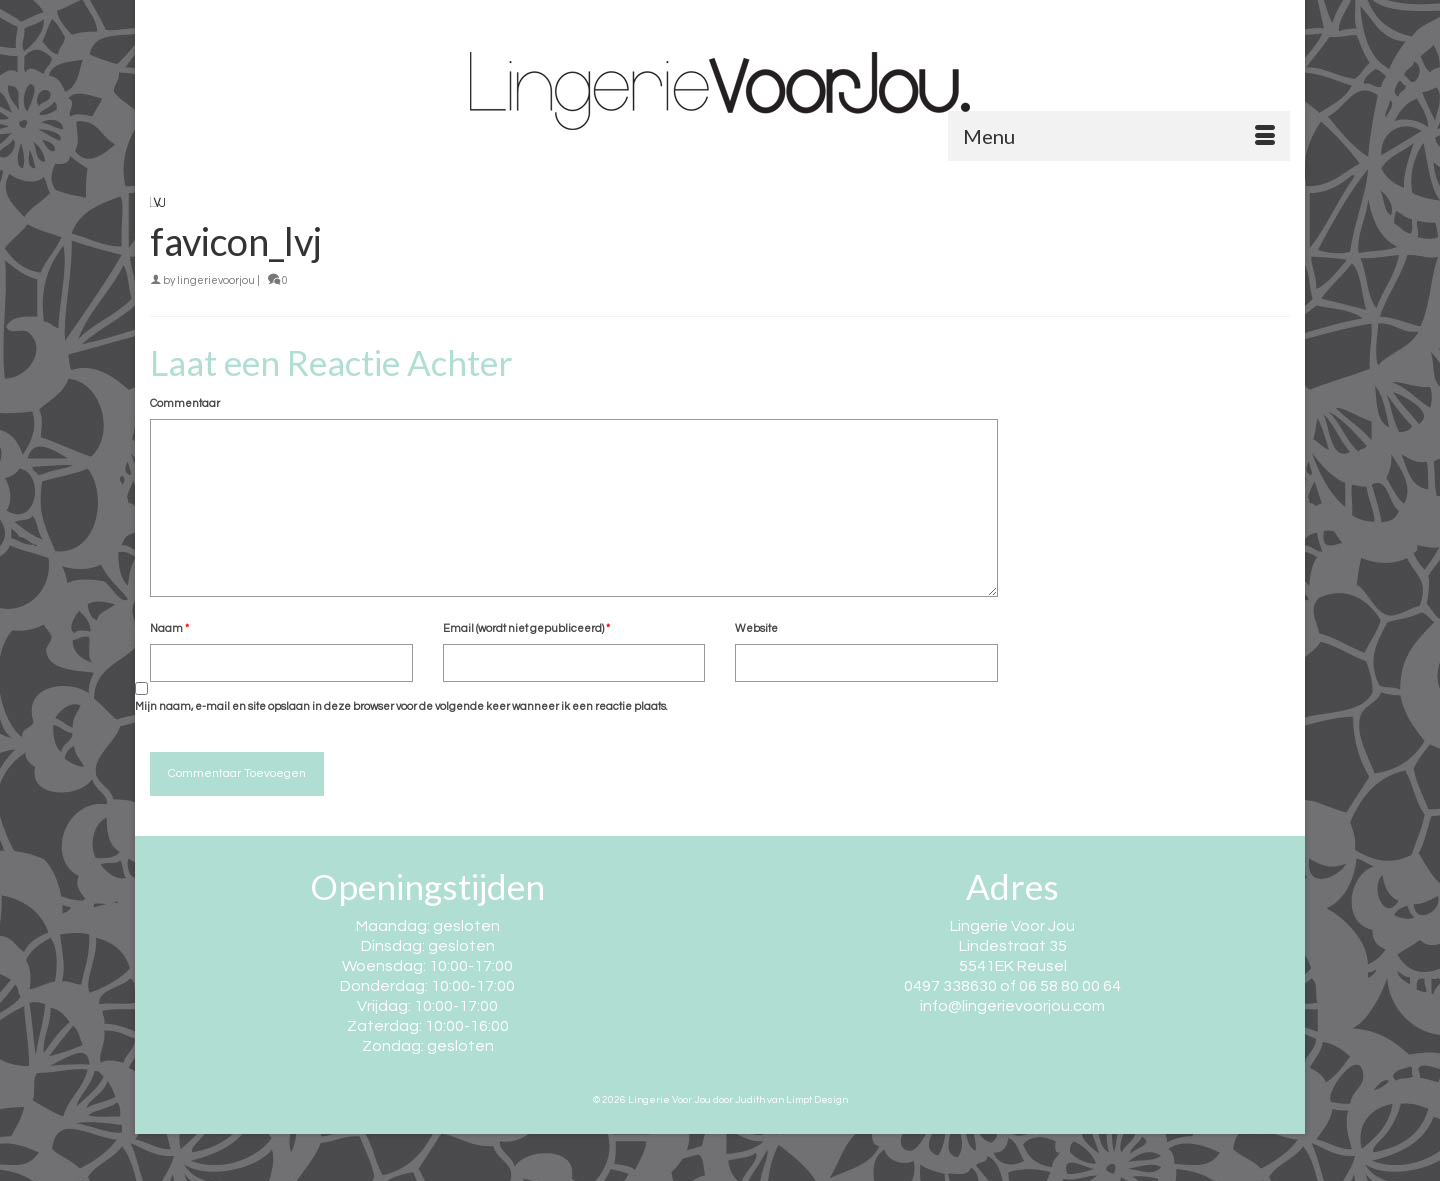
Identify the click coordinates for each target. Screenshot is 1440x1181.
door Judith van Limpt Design (780, 1100)
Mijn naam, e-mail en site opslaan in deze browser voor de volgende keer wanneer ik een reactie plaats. (401, 706)
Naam (169, 628)
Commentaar (185, 403)
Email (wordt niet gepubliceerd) (526, 628)
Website (756, 628)
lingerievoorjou (216, 280)
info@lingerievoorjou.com (1012, 1006)
